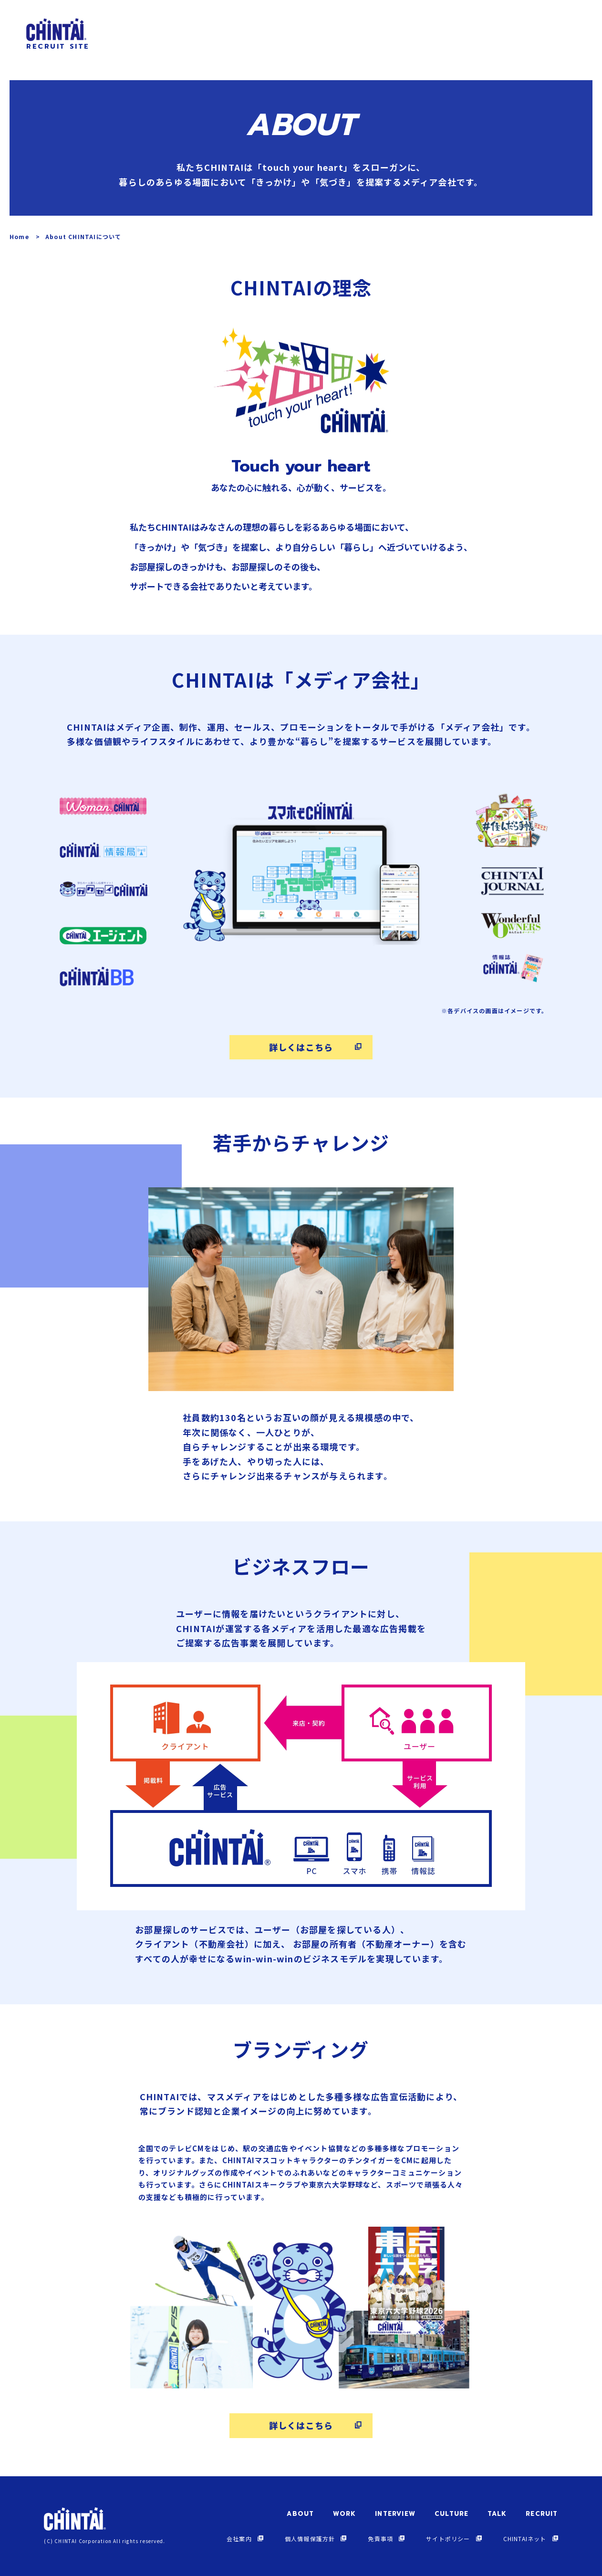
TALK (497, 2513)
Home (19, 236)
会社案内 (239, 2538)
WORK (344, 2513)
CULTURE (451, 2513)
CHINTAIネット (525, 2538)
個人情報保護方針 (310, 2538)
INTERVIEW (395, 2513)
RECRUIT (542, 2513)
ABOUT (300, 2513)
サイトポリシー (448, 2538)
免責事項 (380, 2538)
